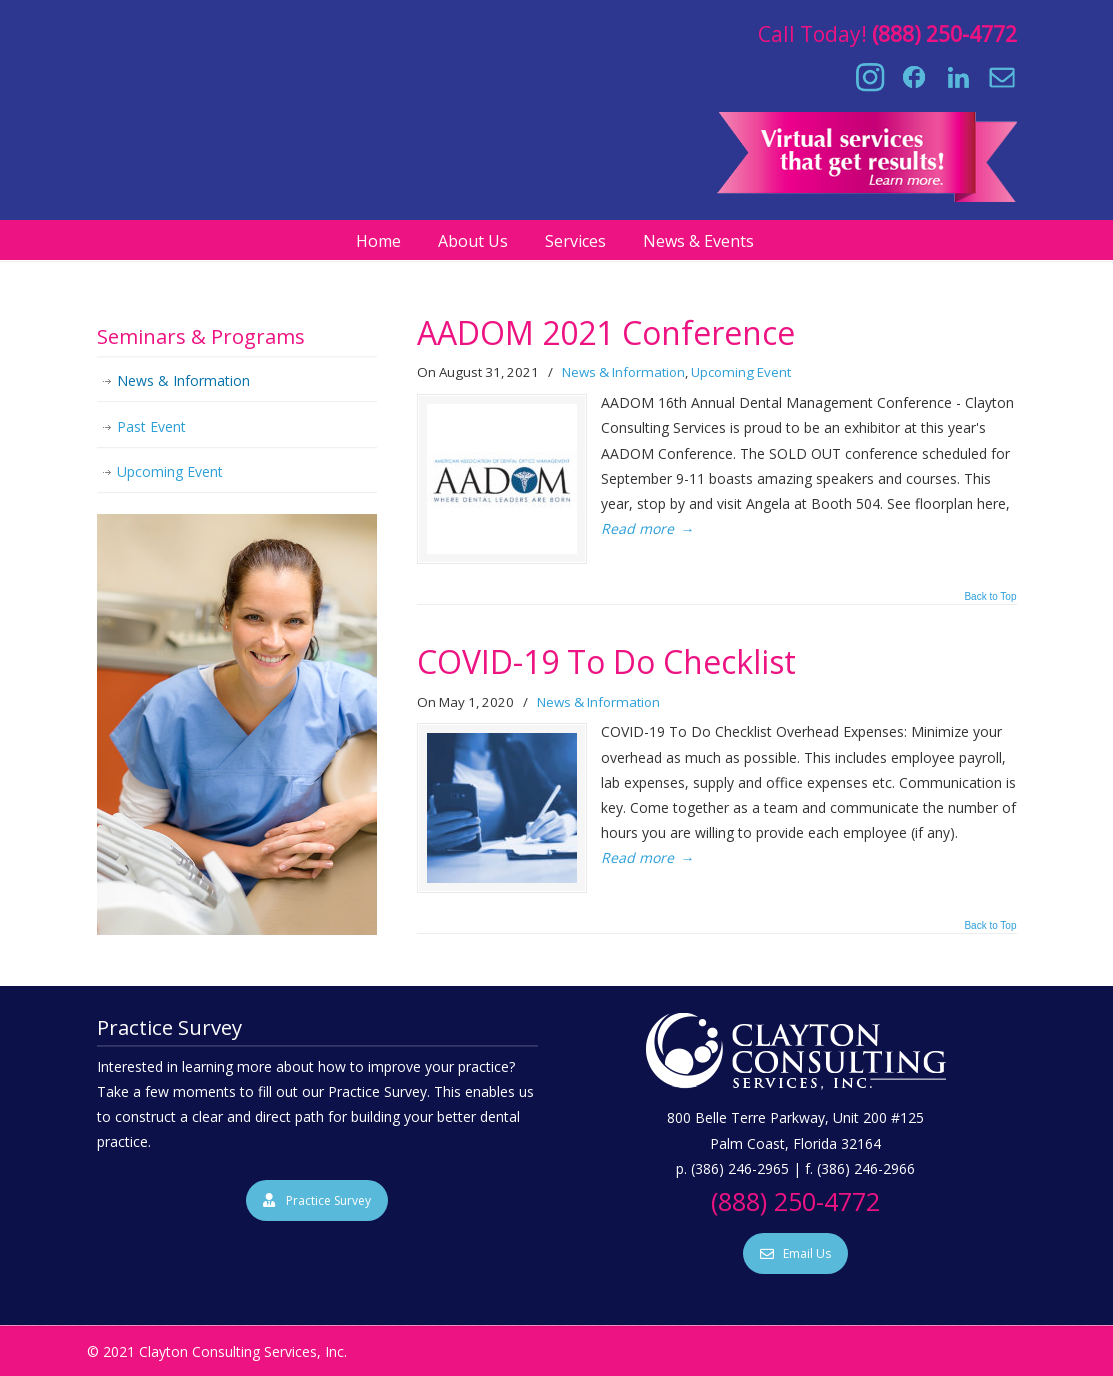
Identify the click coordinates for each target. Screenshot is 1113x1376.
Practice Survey (317, 1200)
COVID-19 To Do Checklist (606, 661)
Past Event (151, 426)
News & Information (623, 372)
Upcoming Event (741, 372)
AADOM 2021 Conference (606, 332)
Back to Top (990, 597)
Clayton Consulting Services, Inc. (556, 101)
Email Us (795, 1253)
